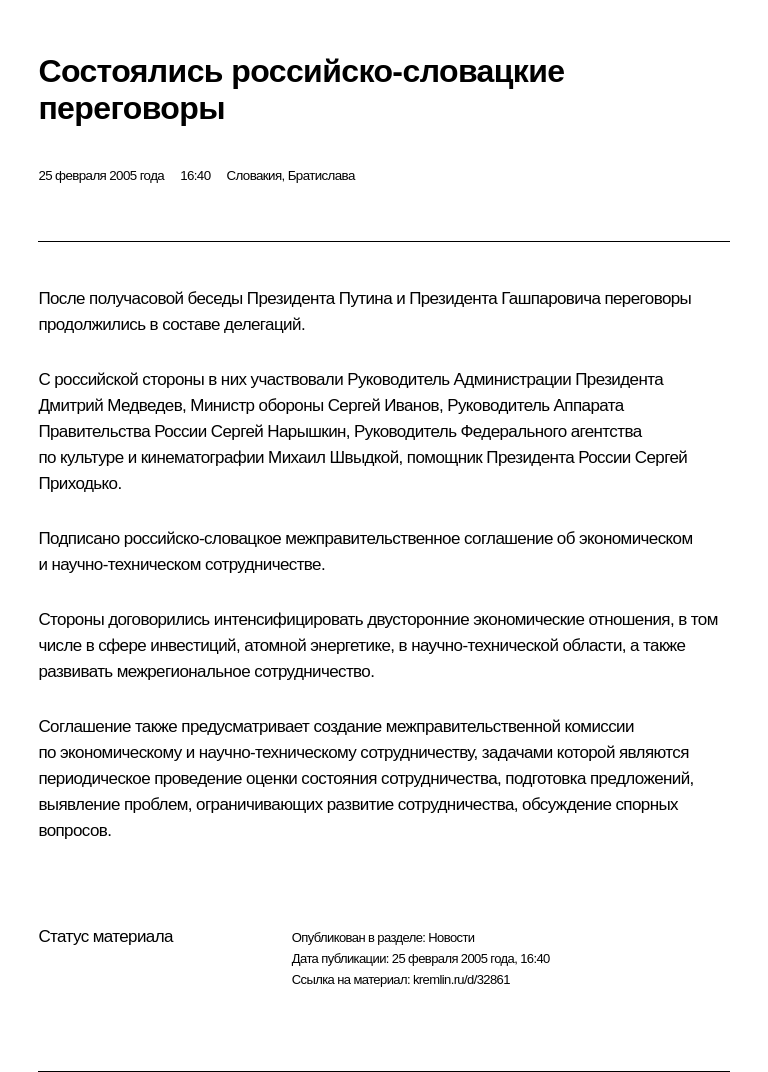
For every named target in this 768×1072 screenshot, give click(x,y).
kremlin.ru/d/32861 (461, 979)
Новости (451, 937)
